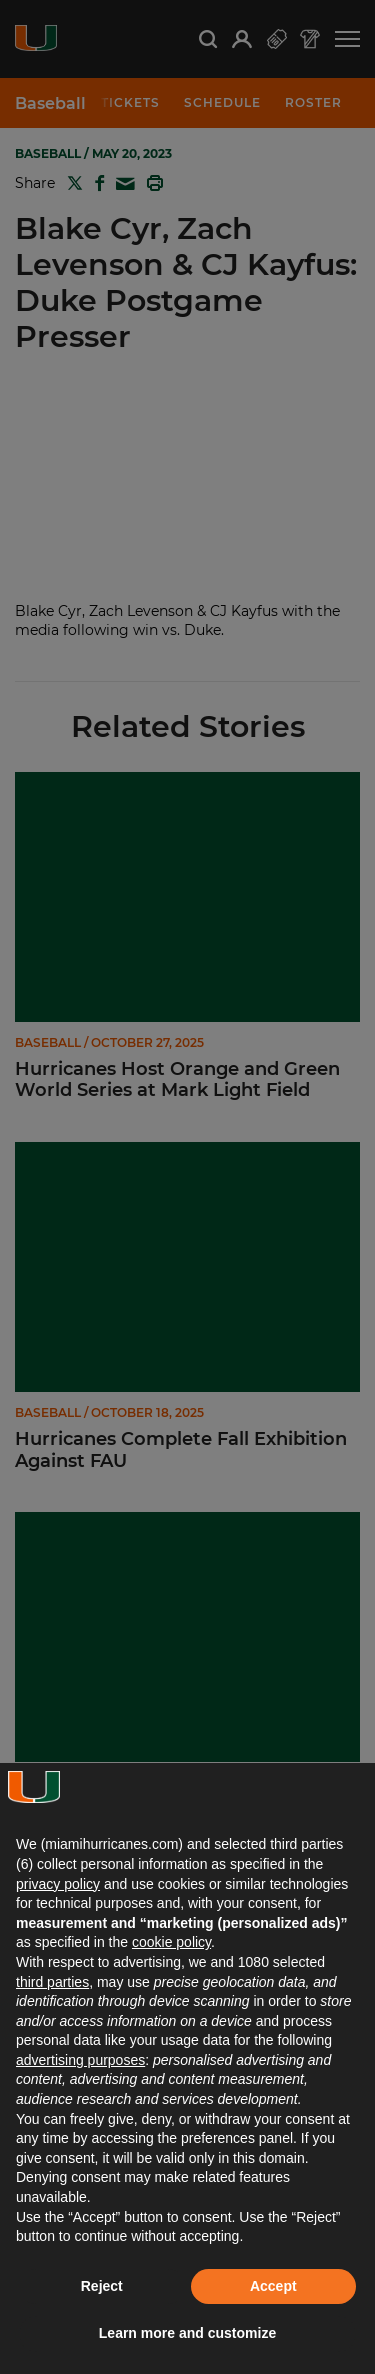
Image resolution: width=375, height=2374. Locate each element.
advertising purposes (80, 2060)
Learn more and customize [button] (187, 2333)
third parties (52, 1982)
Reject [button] (102, 2286)
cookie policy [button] (171, 1942)
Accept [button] (273, 2286)
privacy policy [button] (58, 1884)
